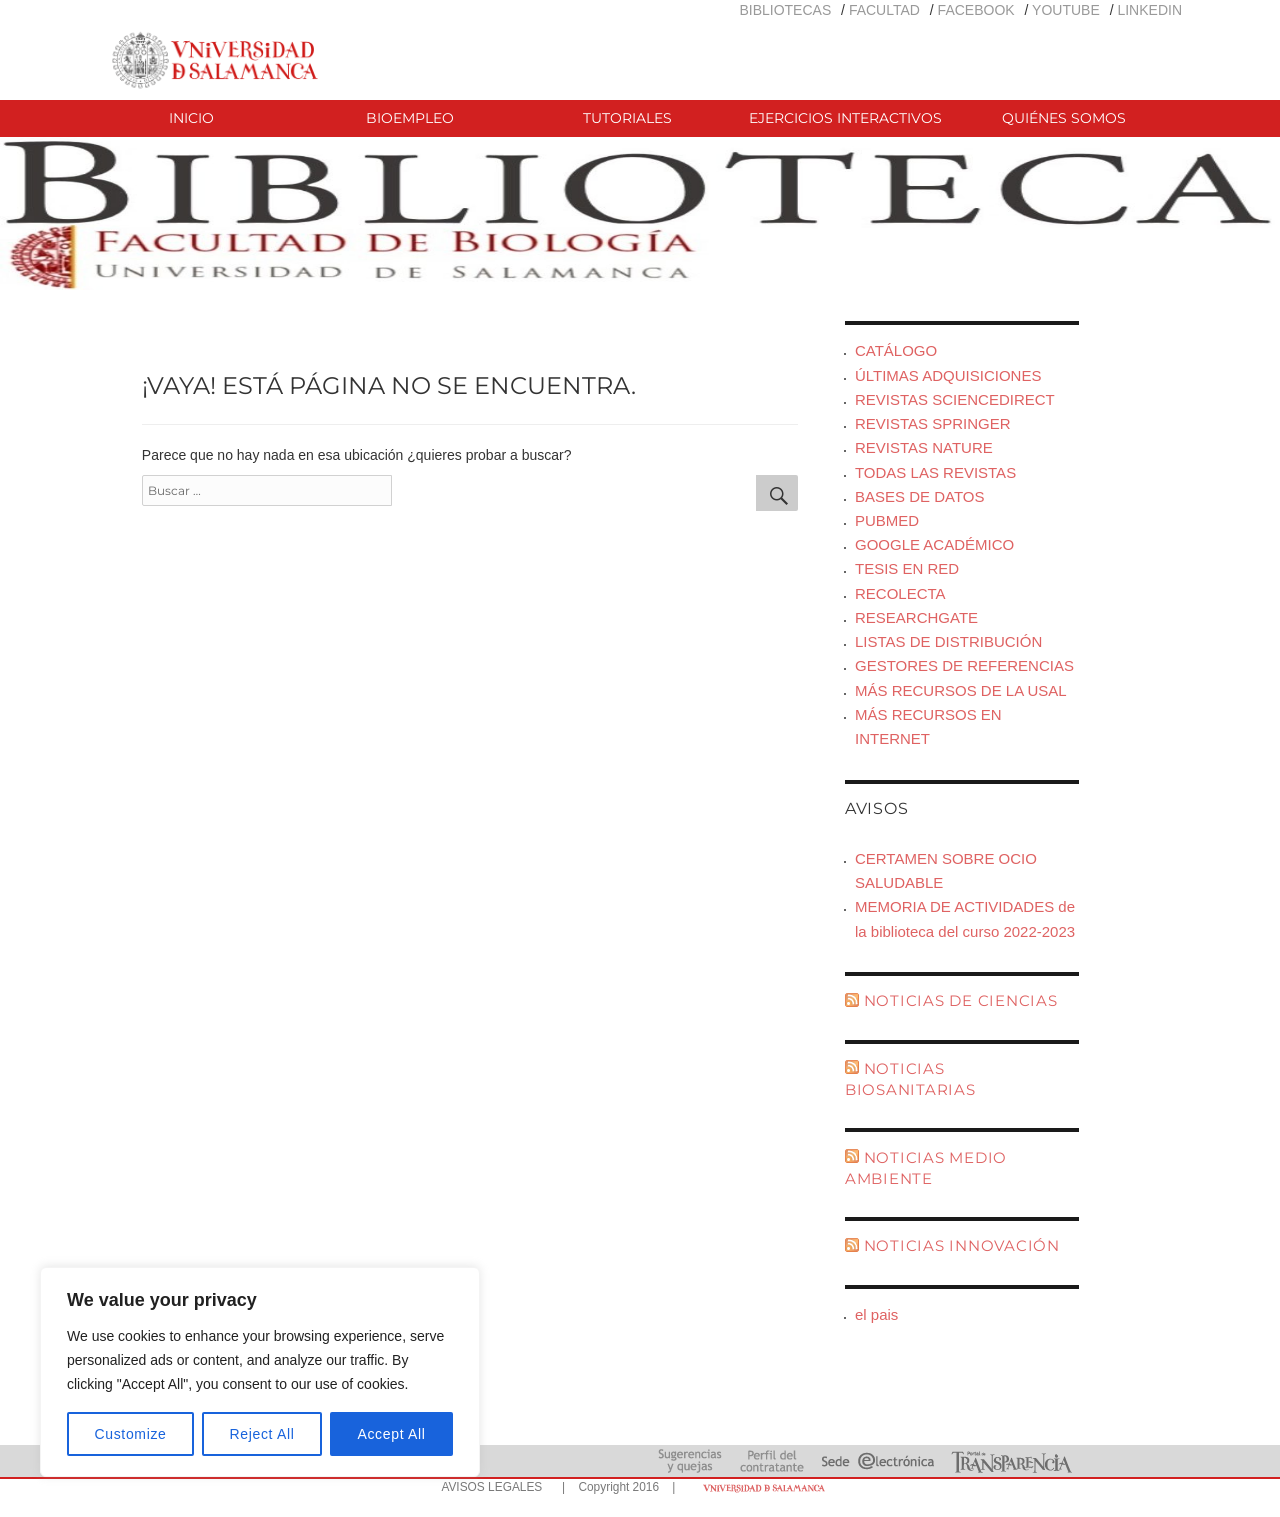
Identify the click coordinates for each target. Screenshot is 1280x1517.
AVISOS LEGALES (491, 1487)
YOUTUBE (1066, 10)
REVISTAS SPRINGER (933, 423)
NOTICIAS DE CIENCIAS (961, 1000)
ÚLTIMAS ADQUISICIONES (948, 375)
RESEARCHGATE (916, 617)
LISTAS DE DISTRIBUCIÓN (948, 641)
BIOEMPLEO (410, 118)
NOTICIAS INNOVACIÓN (962, 1245)
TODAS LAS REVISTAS (935, 472)
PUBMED (887, 520)
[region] (260, 1372)
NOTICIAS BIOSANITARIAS (910, 1079)
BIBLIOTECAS (785, 10)
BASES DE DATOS (920, 496)
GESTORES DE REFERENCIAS (964, 665)
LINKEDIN (1149, 10)
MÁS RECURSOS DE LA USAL (961, 690)
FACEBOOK (976, 10)
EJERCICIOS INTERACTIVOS (845, 118)
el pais (876, 1314)
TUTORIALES (627, 118)
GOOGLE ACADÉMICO (934, 544)
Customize (131, 1434)
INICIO (191, 118)
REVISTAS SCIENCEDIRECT (955, 399)
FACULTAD (884, 10)
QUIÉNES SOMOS (1064, 118)
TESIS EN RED (907, 568)
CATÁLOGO (896, 350)
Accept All (391, 1434)
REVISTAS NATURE (924, 447)
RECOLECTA (900, 593)
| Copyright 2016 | (615, 1487)
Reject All (262, 1434)
